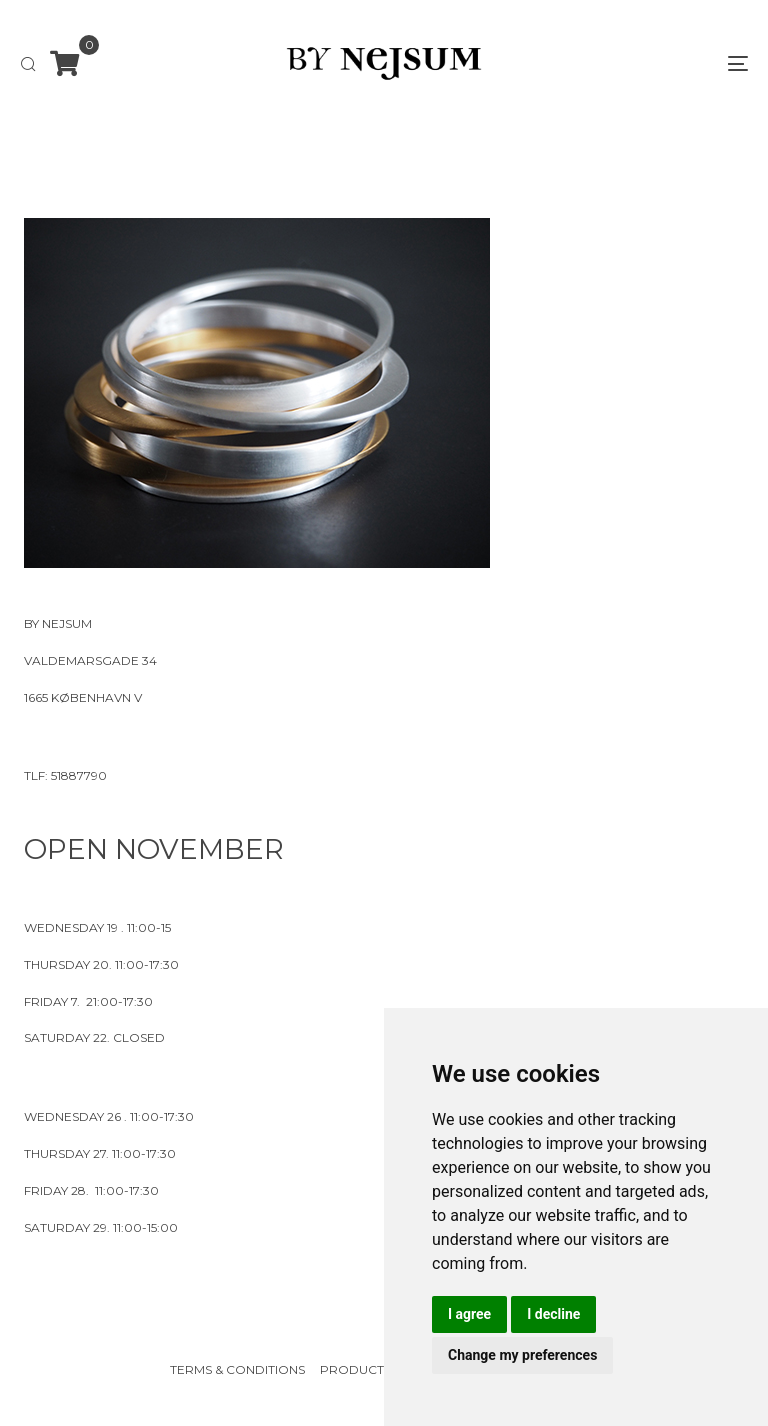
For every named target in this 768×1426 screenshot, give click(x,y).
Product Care (371, 1369)
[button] (27, 63)
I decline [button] (553, 1314)
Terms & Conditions (237, 1369)
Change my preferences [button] (522, 1355)
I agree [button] (469, 1314)
